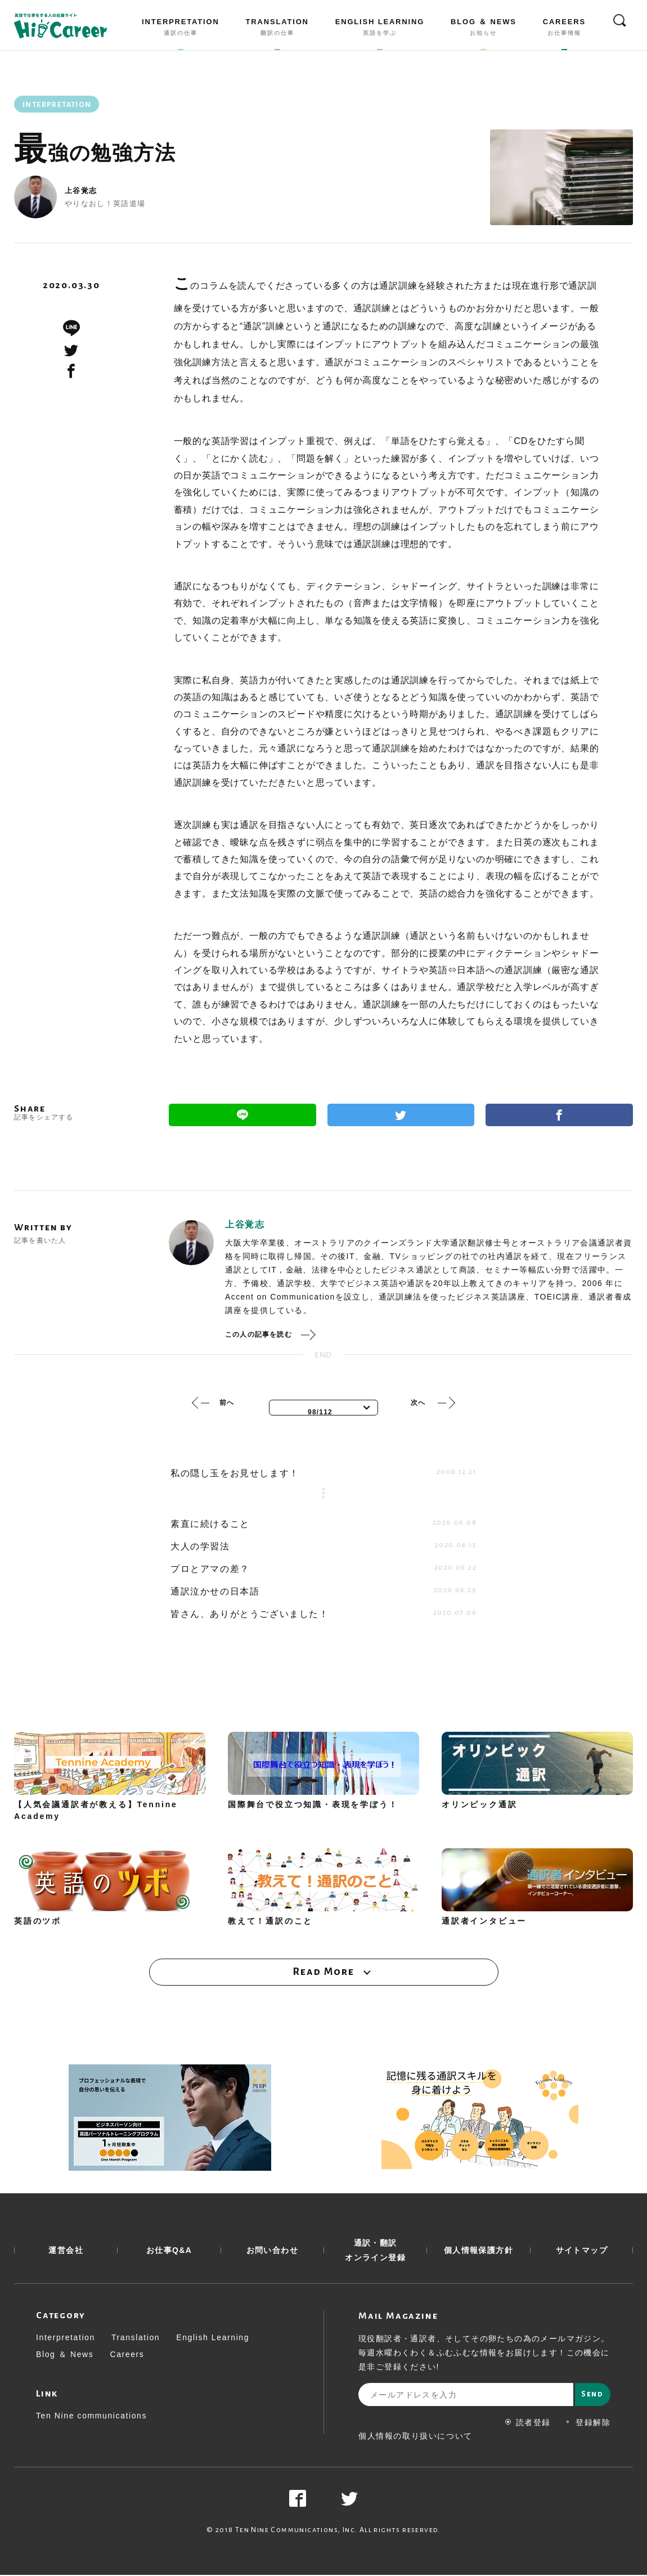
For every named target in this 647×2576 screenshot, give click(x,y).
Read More (323, 1972)
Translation (135, 2338)
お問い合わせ (272, 2251)
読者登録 (528, 2423)
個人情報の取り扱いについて (415, 2436)
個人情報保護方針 (478, 2251)
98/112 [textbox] (320, 1412)
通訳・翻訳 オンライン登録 (375, 2251)
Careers (127, 2355)
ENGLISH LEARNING (379, 29)
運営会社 (65, 2251)
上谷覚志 (81, 190)
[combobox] (323, 1407)
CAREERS (564, 29)
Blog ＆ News (64, 2355)
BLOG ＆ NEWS (483, 29)
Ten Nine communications (91, 2416)
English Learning (212, 2338)
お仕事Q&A (169, 2251)
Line (242, 1115)
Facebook (559, 1115)
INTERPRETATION (180, 29)
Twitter (401, 1115)
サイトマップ (582, 2251)
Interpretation (65, 2338)
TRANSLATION (277, 29)
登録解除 (587, 2423)
